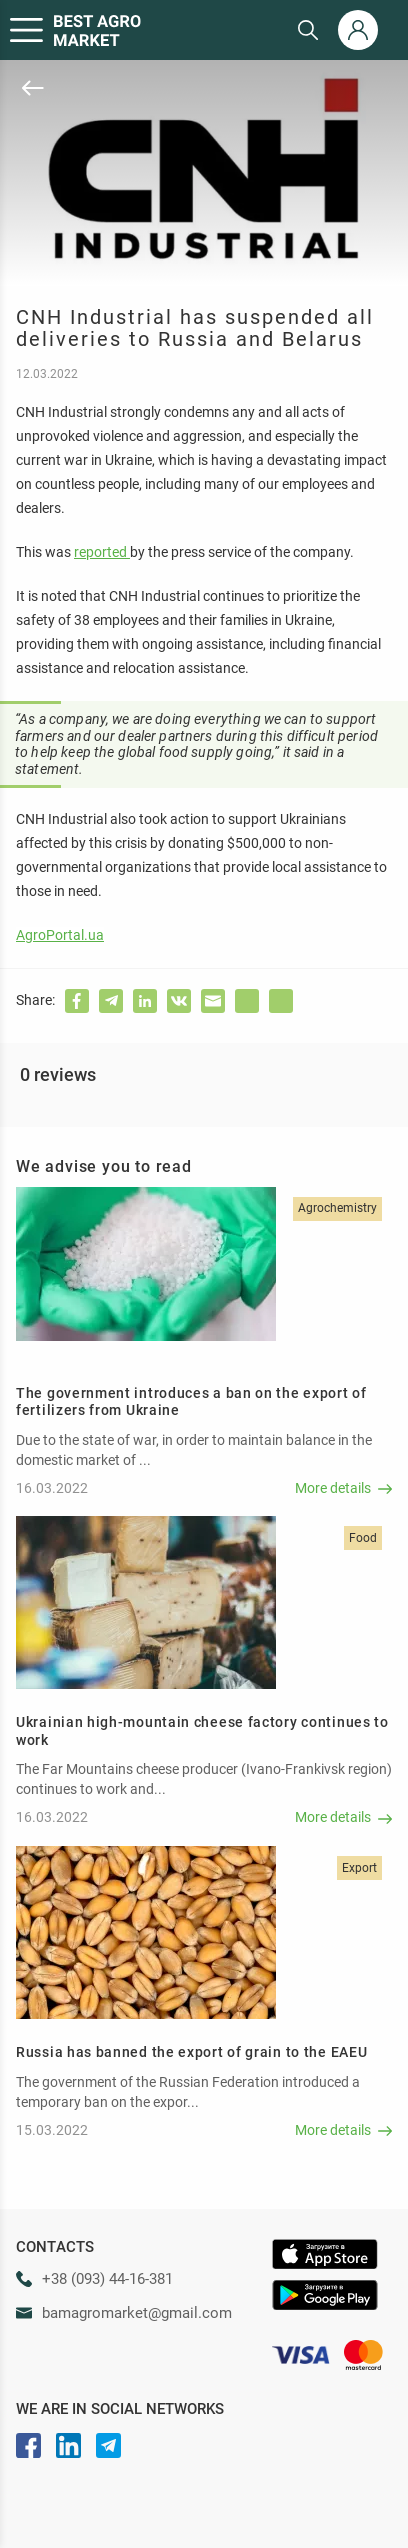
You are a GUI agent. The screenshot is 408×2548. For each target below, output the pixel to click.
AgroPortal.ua (60, 935)
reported (102, 552)
